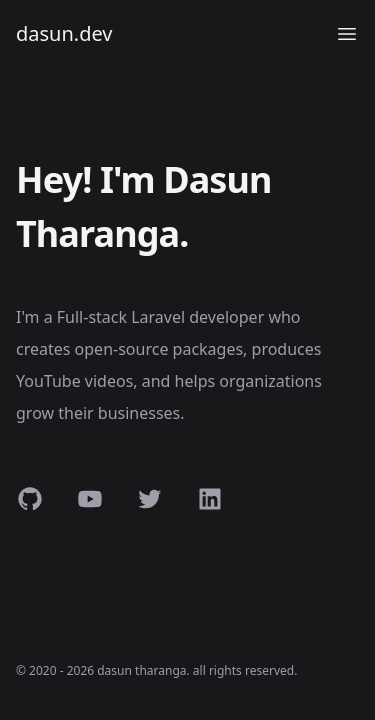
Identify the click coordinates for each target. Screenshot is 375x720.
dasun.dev (64, 33)
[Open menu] (347, 34)
